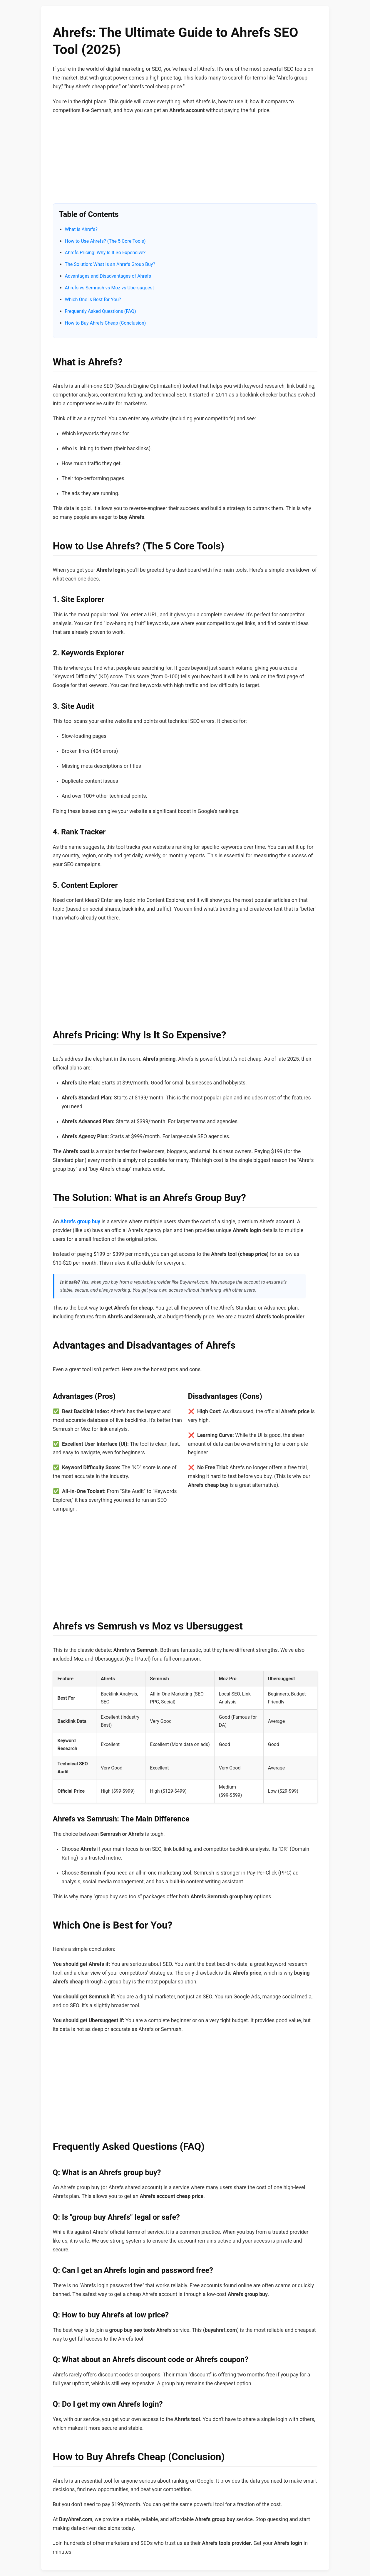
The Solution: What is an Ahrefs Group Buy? (110, 264)
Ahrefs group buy (80, 1221)
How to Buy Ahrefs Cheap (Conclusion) (105, 323)
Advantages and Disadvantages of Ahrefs (108, 276)
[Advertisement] (185, 162)
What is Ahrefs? (81, 229)
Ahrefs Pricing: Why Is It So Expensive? (105, 252)
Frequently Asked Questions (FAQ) (100, 311)
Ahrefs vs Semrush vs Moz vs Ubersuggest (109, 288)
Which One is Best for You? (93, 299)
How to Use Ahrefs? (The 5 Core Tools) (105, 241)
